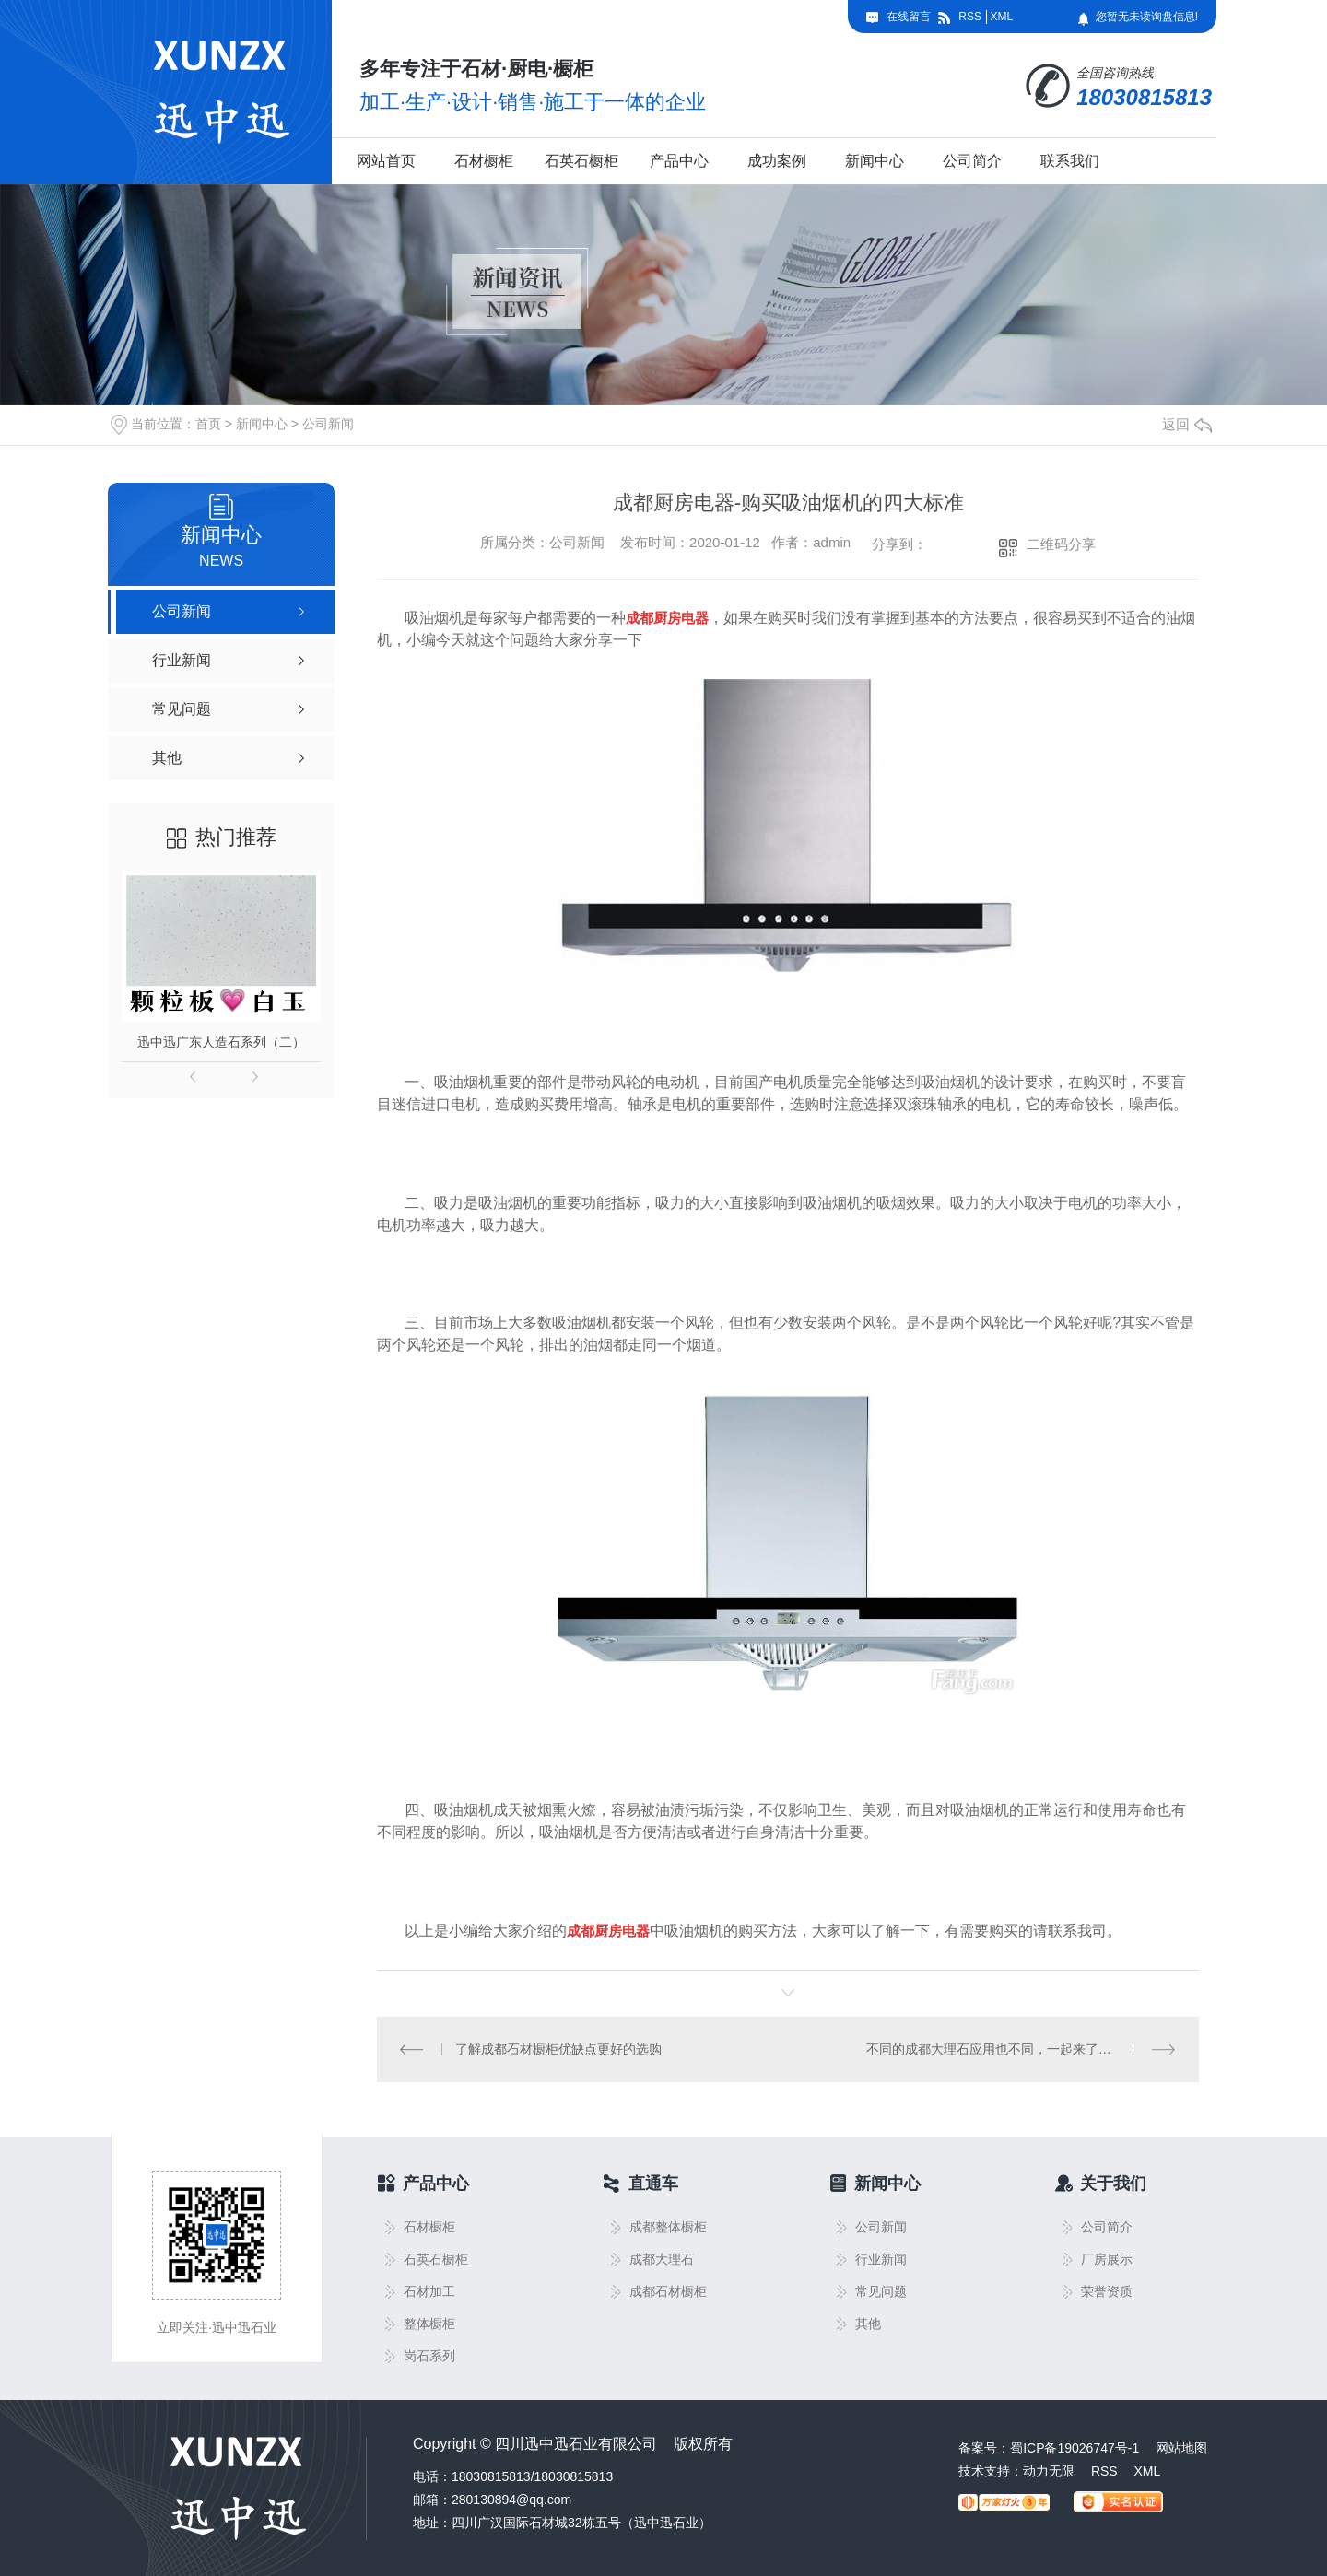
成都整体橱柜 (668, 2227)
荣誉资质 (1107, 2292)
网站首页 (386, 161)
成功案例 (776, 161)
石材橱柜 (483, 161)
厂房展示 (1107, 2259)
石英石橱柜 (581, 161)
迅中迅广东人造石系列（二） (221, 1042)
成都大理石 (661, 2259)
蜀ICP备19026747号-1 (1074, 2448)
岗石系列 (429, 2356)
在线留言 (909, 16)
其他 (868, 2324)
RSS (969, 16)
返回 (1187, 424)
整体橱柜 (429, 2324)
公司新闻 (328, 423)
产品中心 (679, 161)
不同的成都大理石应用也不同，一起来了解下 (995, 2049)
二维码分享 (1061, 544)
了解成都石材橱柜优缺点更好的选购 (558, 2049)
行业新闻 (881, 2259)
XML (1001, 16)
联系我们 (1069, 161)
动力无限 (1049, 2471)
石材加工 (429, 2292)
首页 (208, 423)
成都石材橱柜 (668, 2292)
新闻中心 (874, 161)
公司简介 (972, 161)
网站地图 (1181, 2448)
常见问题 (881, 2292)
